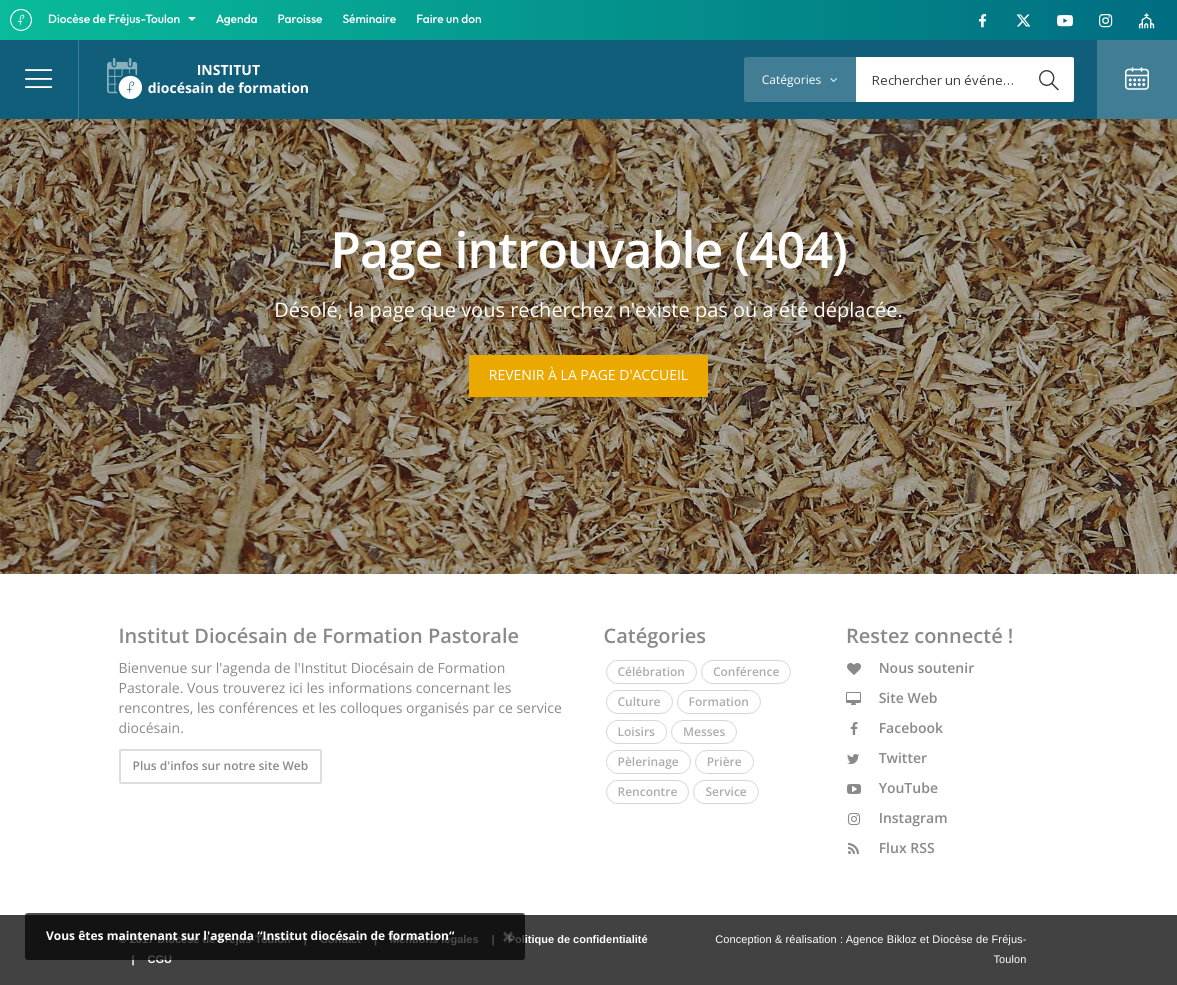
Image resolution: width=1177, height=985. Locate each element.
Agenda (237, 19)
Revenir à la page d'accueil (588, 375)
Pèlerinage (648, 761)
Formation (719, 701)
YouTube (892, 788)
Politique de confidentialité (578, 940)
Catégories (800, 79)
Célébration (651, 671)
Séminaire (370, 19)
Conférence (746, 671)
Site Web (892, 698)
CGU (160, 960)
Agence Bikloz (881, 940)
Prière (724, 761)
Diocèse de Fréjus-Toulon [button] (115, 19)
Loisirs (636, 731)
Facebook (894, 728)
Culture (639, 701)
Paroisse (300, 19)
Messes (704, 731)
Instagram (897, 818)
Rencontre (648, 791)
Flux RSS (890, 848)
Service (725, 791)
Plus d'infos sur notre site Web (221, 765)
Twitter (886, 758)
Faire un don (448, 19)
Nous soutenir (910, 668)
